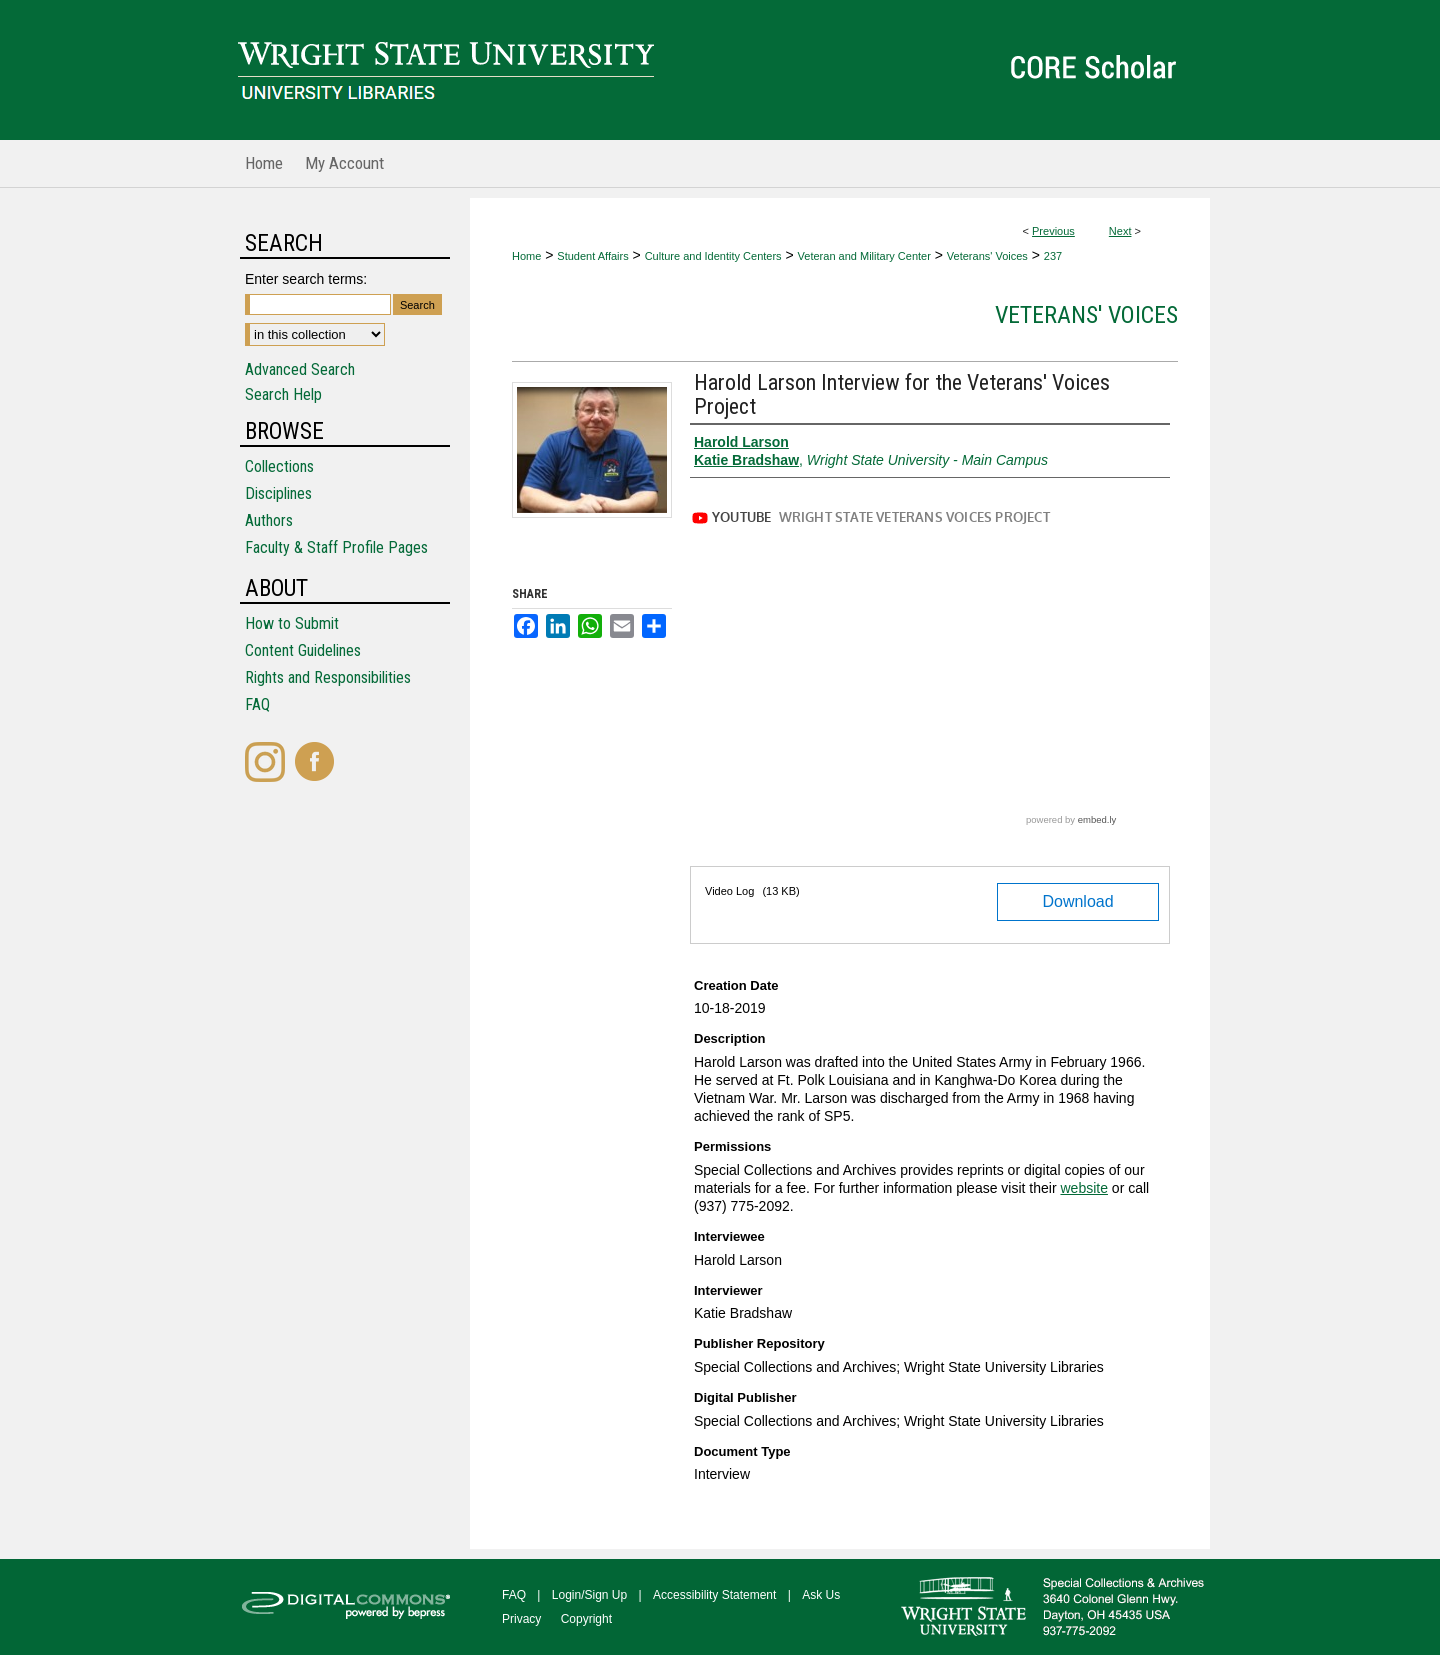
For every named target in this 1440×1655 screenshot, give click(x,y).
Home (526, 256)
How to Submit (292, 623)
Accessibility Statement (714, 1595)
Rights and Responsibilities (328, 677)
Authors (269, 520)
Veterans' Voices (987, 256)
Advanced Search (300, 369)
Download (1077, 901)
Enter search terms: (306, 279)
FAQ (257, 704)
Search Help (283, 394)
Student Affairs (592, 256)
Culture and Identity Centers (713, 256)
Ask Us (821, 1595)
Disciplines (278, 493)
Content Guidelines (303, 650)
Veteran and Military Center (864, 256)
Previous (1053, 231)
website (1083, 1188)
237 (1053, 256)
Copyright (586, 1619)
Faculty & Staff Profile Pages (336, 547)
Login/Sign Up (589, 1595)
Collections (279, 466)
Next (1120, 231)
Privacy (521, 1619)
